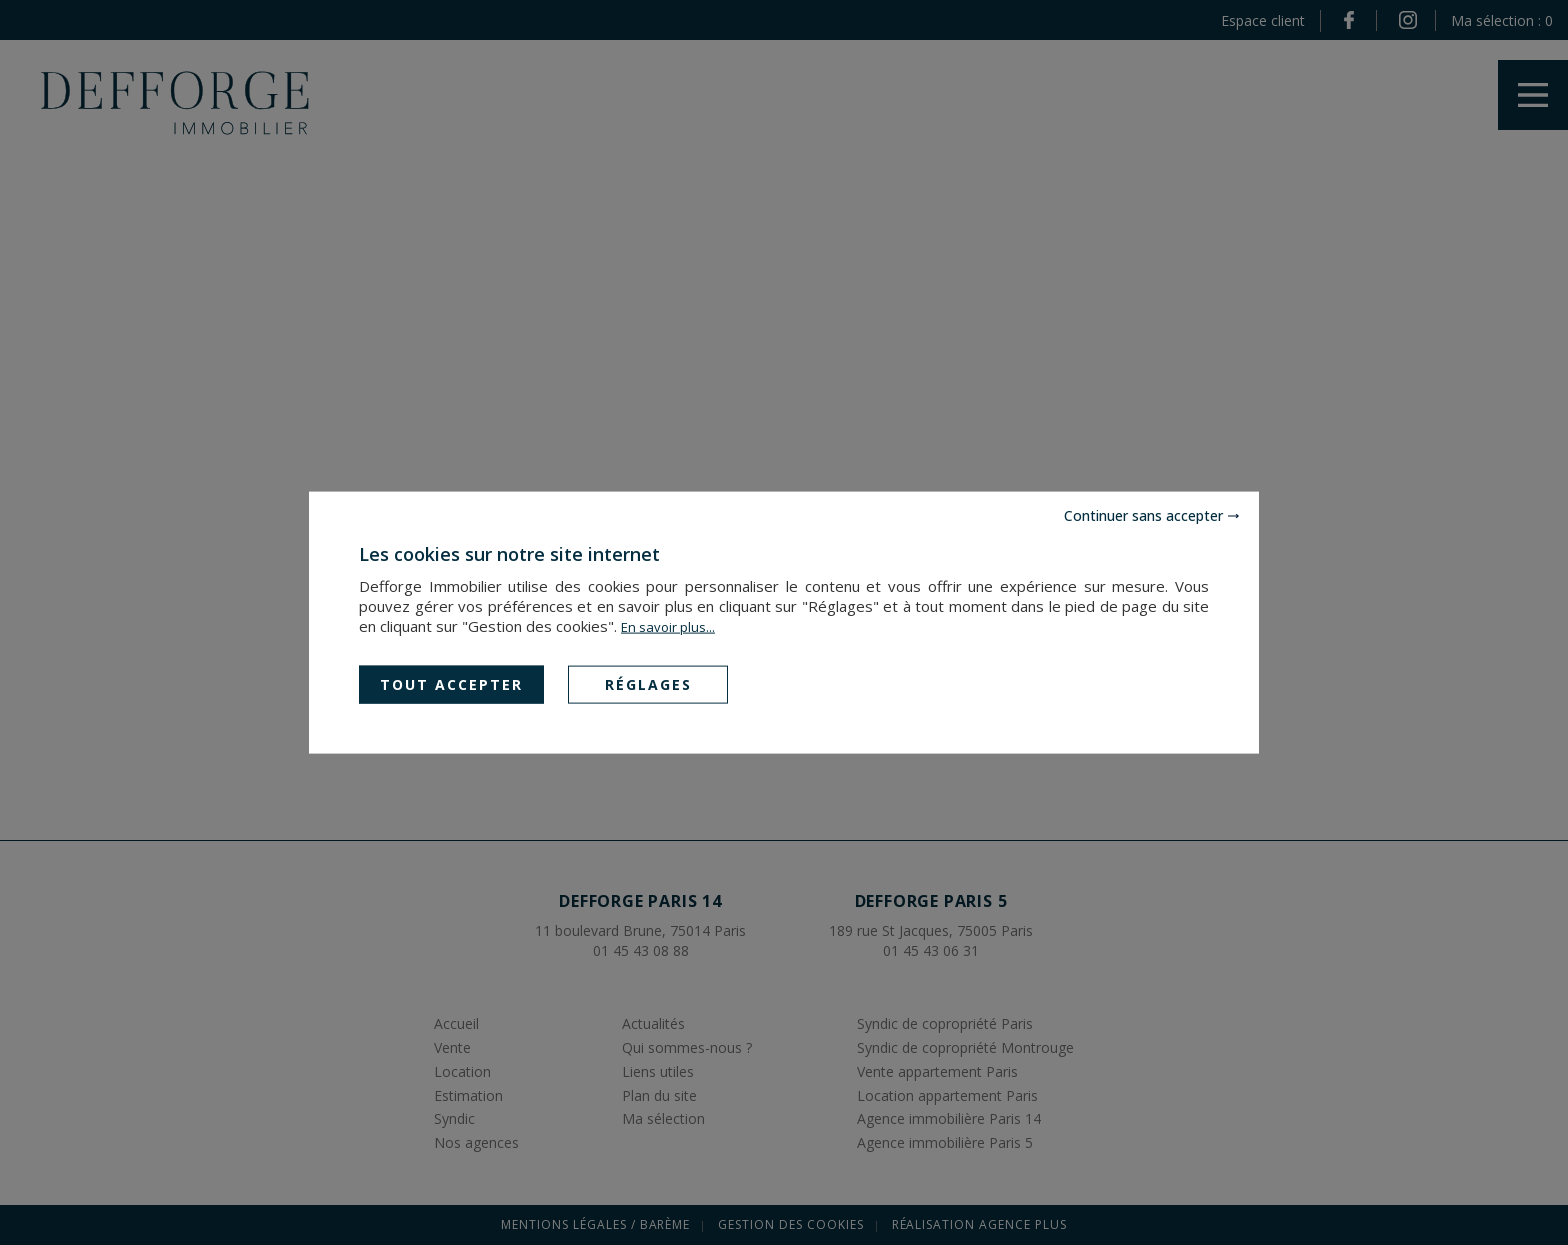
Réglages (648, 683)
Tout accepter (451, 683)
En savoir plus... (668, 626)
